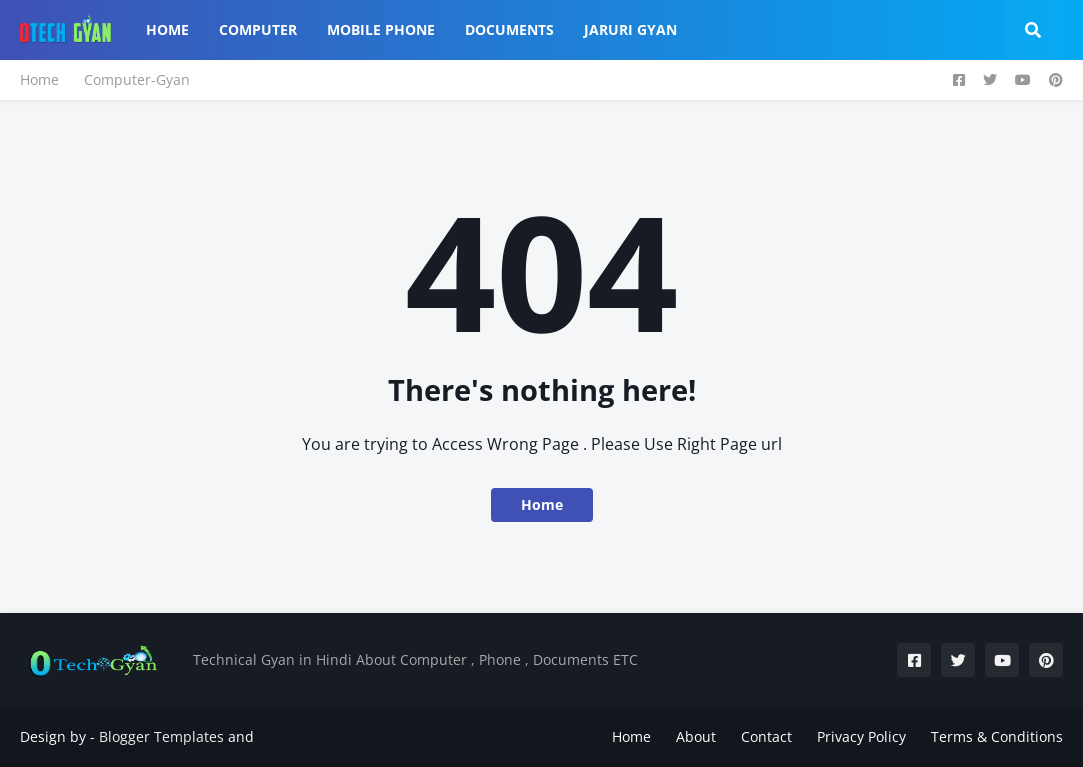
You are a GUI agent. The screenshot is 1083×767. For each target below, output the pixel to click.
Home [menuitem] (167, 29)
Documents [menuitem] (509, 29)
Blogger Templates (161, 736)
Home (39, 79)
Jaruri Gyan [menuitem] (630, 29)
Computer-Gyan (137, 79)
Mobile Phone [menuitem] (381, 29)
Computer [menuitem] (258, 29)
